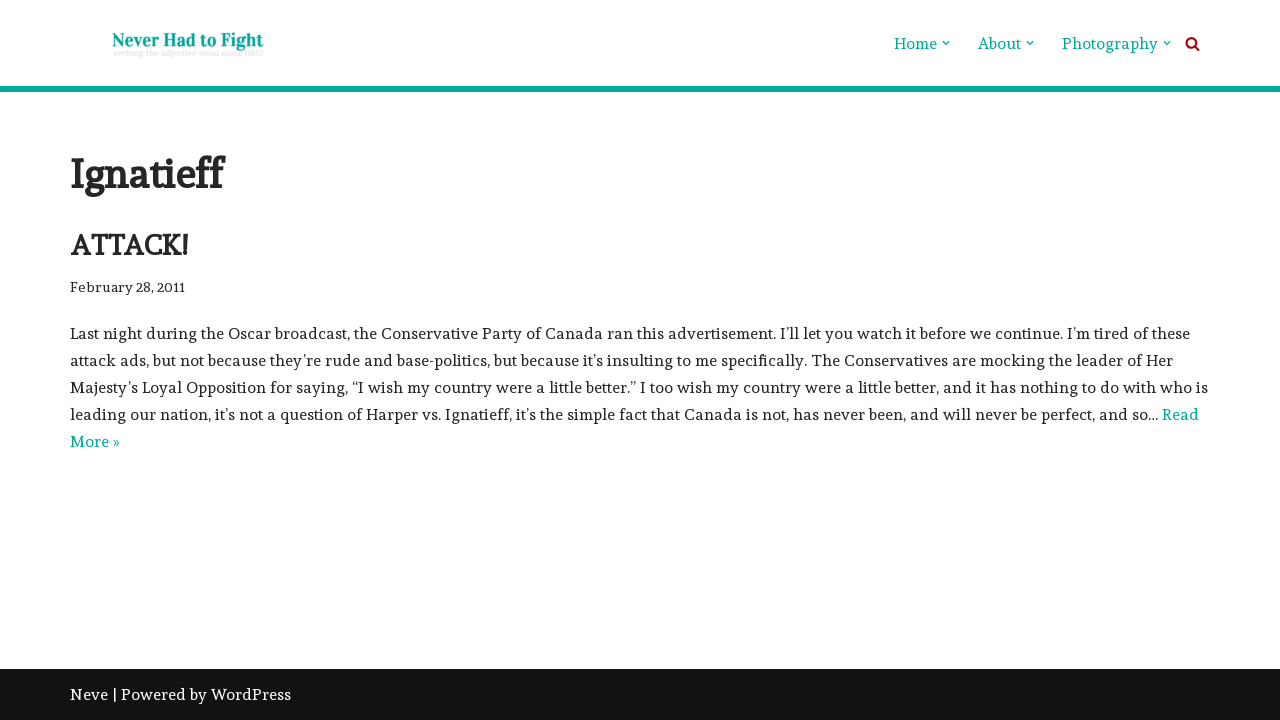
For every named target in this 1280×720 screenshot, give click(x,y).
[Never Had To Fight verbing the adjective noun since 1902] (170, 43)
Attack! (128, 245)
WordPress (251, 694)
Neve (89, 694)
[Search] (1192, 43)
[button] (946, 43)
